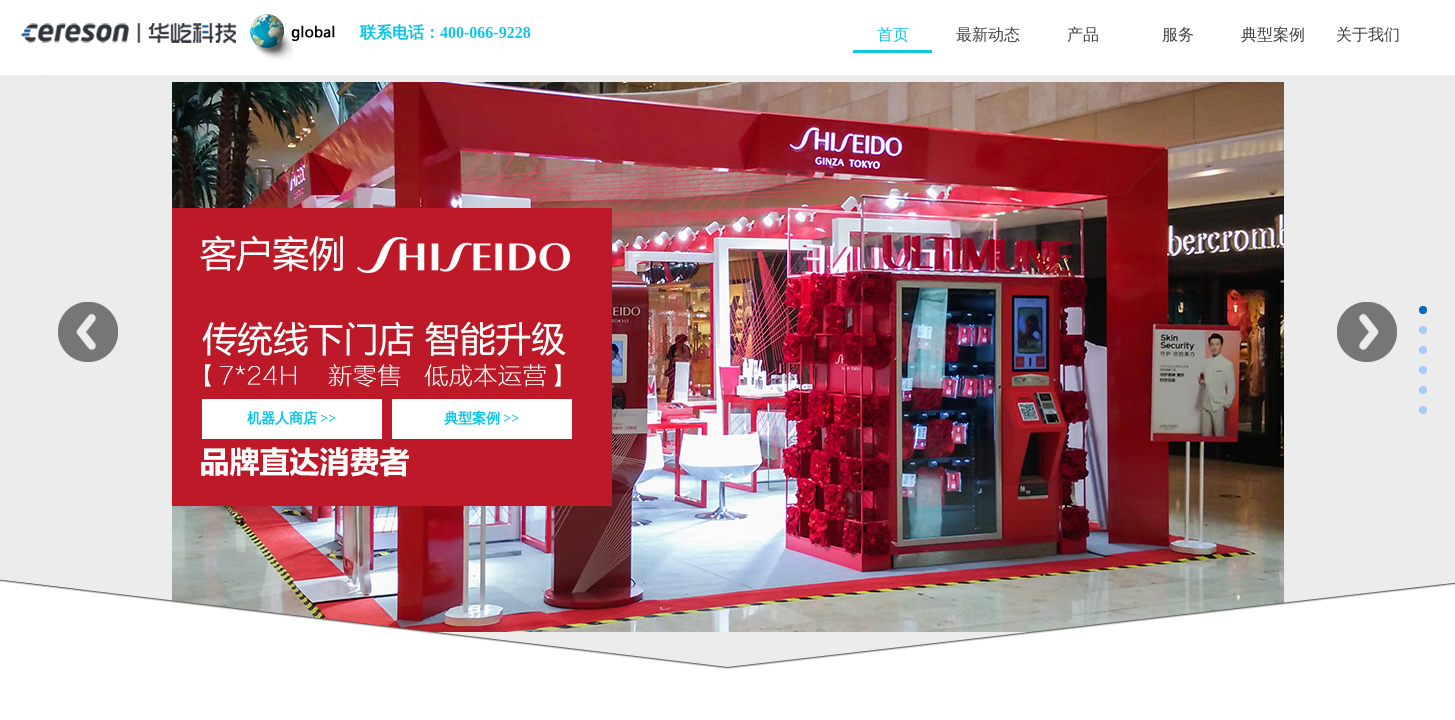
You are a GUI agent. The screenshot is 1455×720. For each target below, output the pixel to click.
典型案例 (1273, 34)
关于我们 (1368, 34)
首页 (893, 34)
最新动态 (988, 34)
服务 (1178, 34)
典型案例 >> (481, 418)
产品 (1083, 34)
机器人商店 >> (291, 418)
